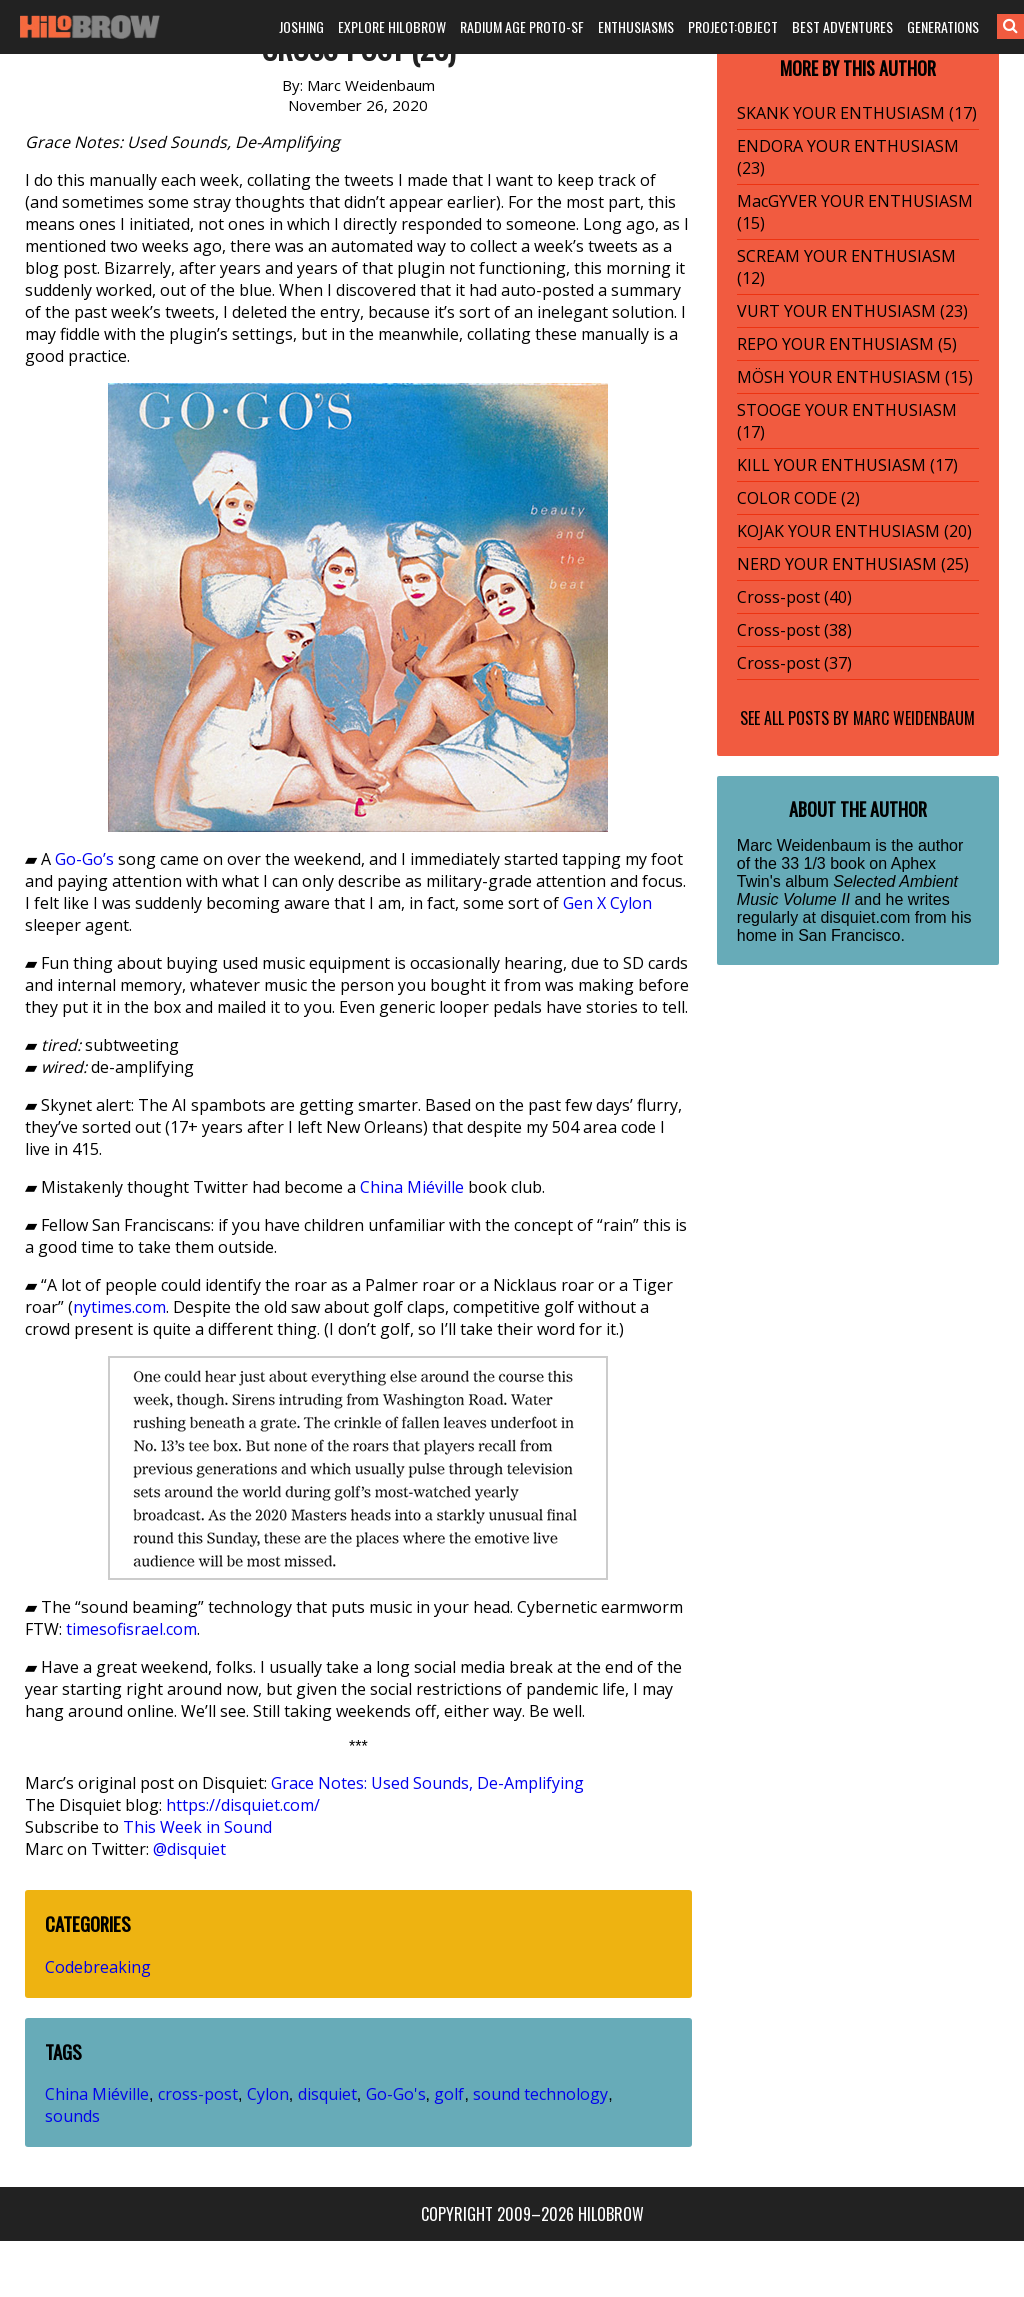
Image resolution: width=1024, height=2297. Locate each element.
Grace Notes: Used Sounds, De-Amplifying (427, 1783)
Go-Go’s (84, 859)
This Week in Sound (197, 1827)
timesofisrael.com (131, 1629)
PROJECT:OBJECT (733, 26)
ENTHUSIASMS (636, 26)
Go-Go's (396, 2094)
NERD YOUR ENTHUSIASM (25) (853, 564)
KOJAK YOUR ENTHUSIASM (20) (854, 531)
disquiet (327, 2094)
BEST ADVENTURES (842, 26)
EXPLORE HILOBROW (392, 26)
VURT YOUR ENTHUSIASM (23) (852, 311)
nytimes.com (119, 1307)
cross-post (198, 2094)
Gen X (584, 903)
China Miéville (412, 1187)
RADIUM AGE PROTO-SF (522, 26)
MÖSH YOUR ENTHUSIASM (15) (855, 377)
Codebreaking (98, 1967)
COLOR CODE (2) (798, 498)
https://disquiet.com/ (243, 1805)
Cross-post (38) (794, 630)
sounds (72, 2116)
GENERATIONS (943, 26)
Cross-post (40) (794, 597)
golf (449, 2094)
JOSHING (301, 26)
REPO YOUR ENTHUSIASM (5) (847, 344)
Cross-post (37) (794, 663)
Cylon (631, 903)
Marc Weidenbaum (914, 718)
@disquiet (189, 1849)
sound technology (540, 2094)
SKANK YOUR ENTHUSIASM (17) (857, 113)
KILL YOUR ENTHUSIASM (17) (847, 465)
